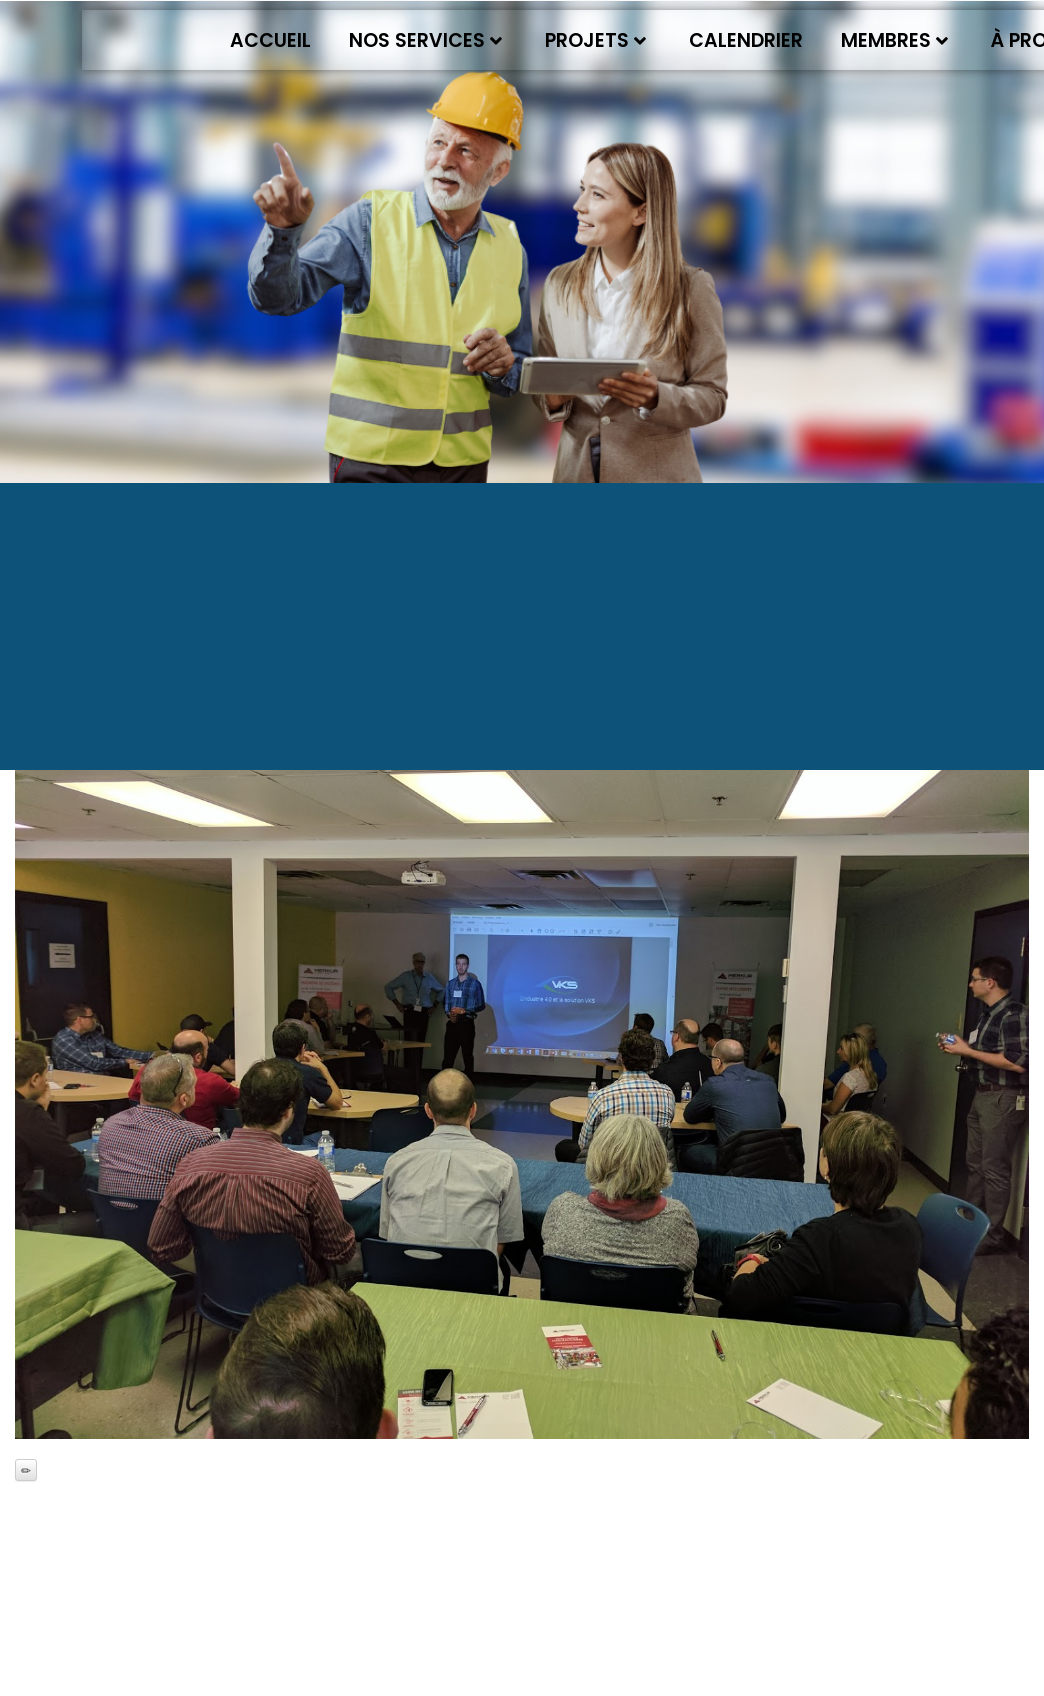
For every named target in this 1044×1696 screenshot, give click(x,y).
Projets (595, 40)
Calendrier (746, 40)
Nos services (425, 40)
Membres (894, 40)
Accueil (270, 40)
